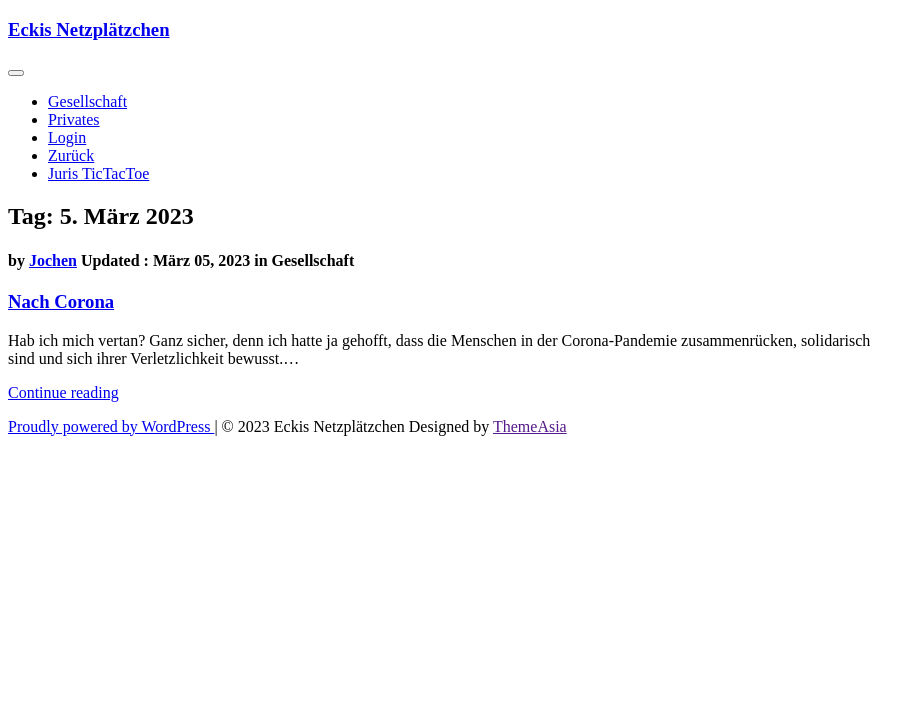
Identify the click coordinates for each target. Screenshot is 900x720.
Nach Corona (61, 301)
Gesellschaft (87, 101)
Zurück (71, 155)
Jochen (53, 260)
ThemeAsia (530, 426)
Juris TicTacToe (98, 173)
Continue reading (63, 392)
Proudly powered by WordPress (111, 426)
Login (67, 137)
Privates (74, 119)
